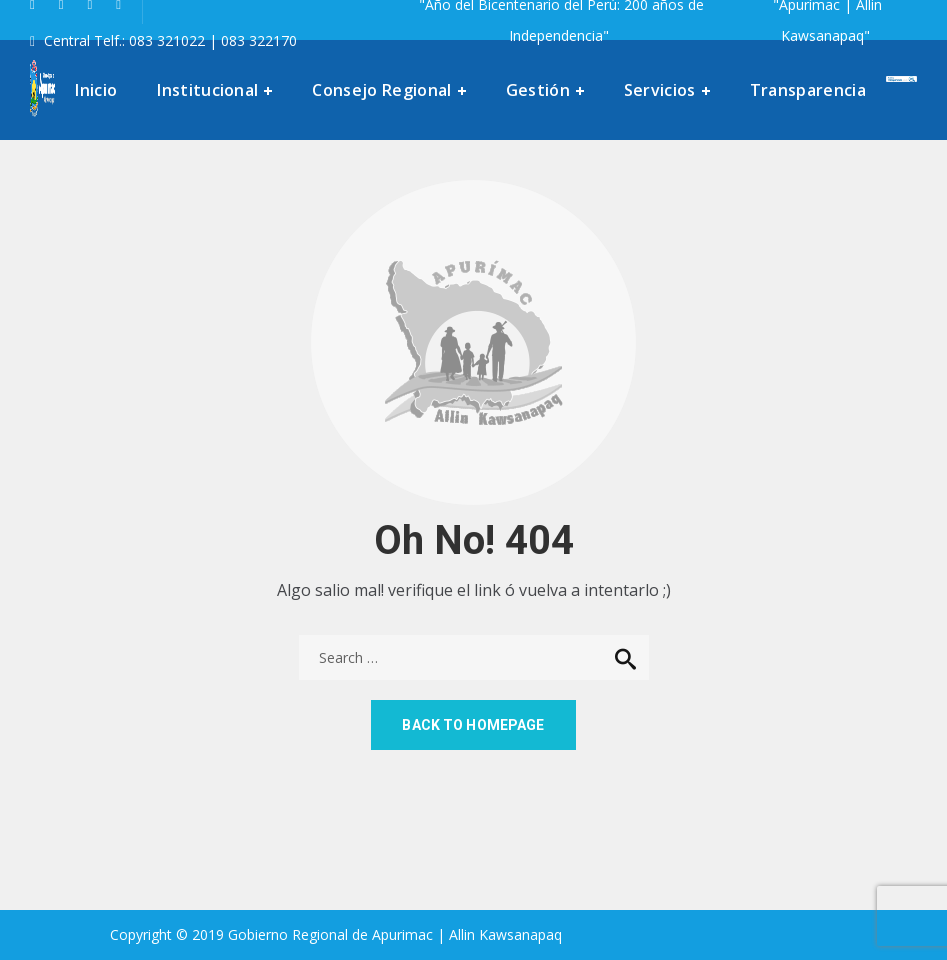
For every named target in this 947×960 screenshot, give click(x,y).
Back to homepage (473, 725)
